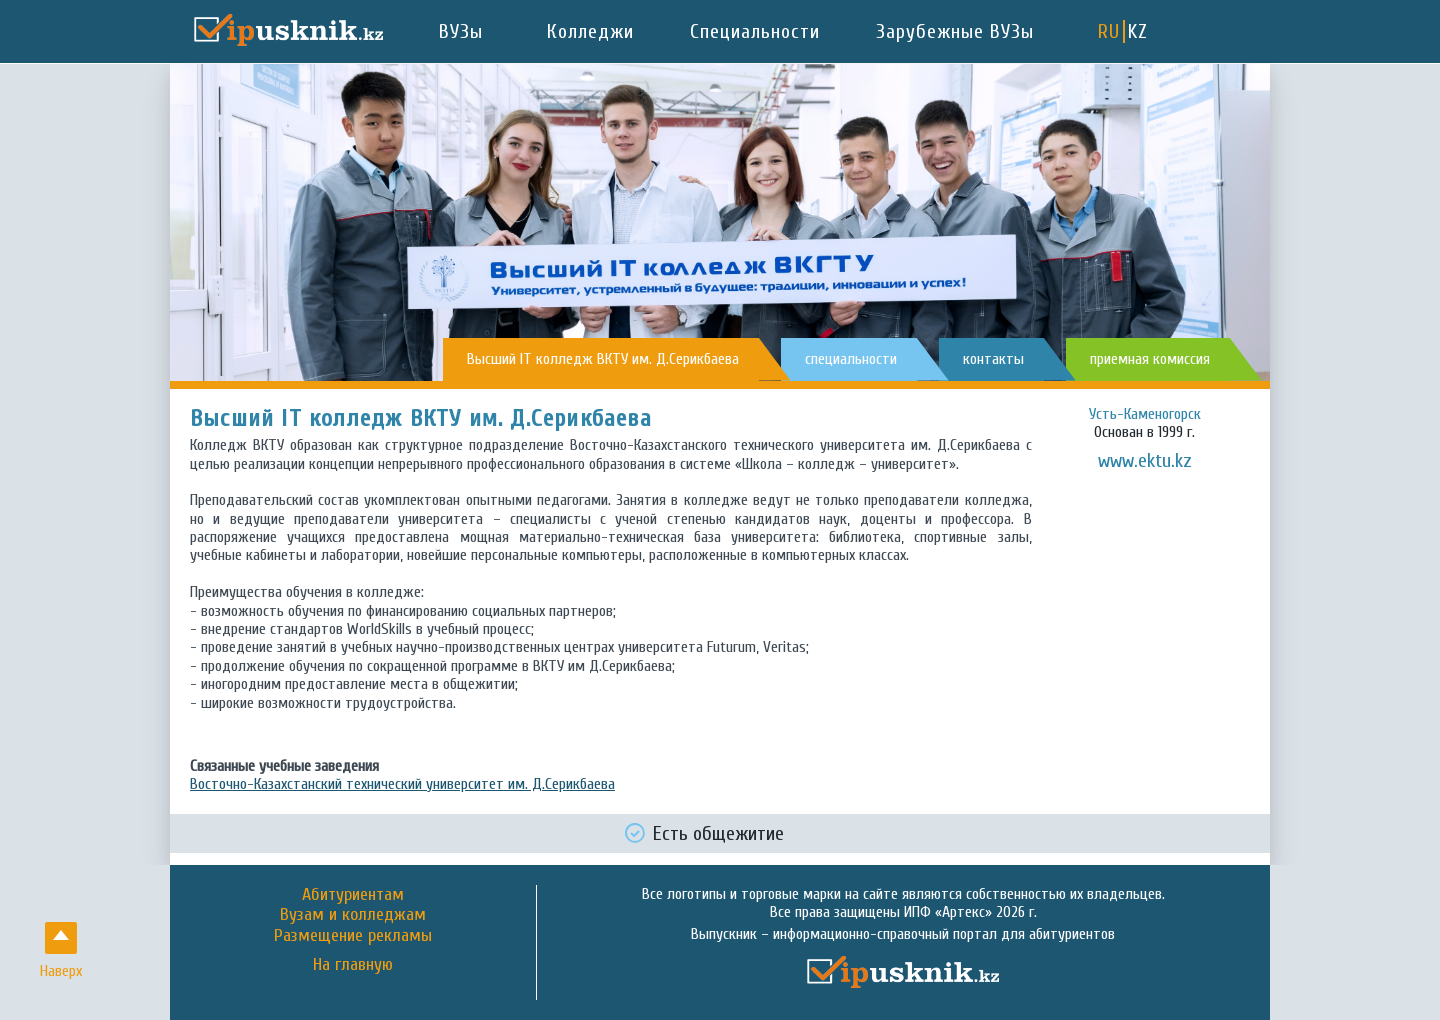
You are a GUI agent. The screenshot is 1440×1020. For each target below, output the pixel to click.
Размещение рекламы (353, 935)
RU (1109, 31)
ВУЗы (461, 31)
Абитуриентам (353, 894)
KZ (1138, 31)
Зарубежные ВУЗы (955, 31)
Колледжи (590, 31)
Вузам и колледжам (353, 914)
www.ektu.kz (1145, 460)
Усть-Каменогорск (1145, 414)
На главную (353, 965)
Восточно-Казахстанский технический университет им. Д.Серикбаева (402, 784)
